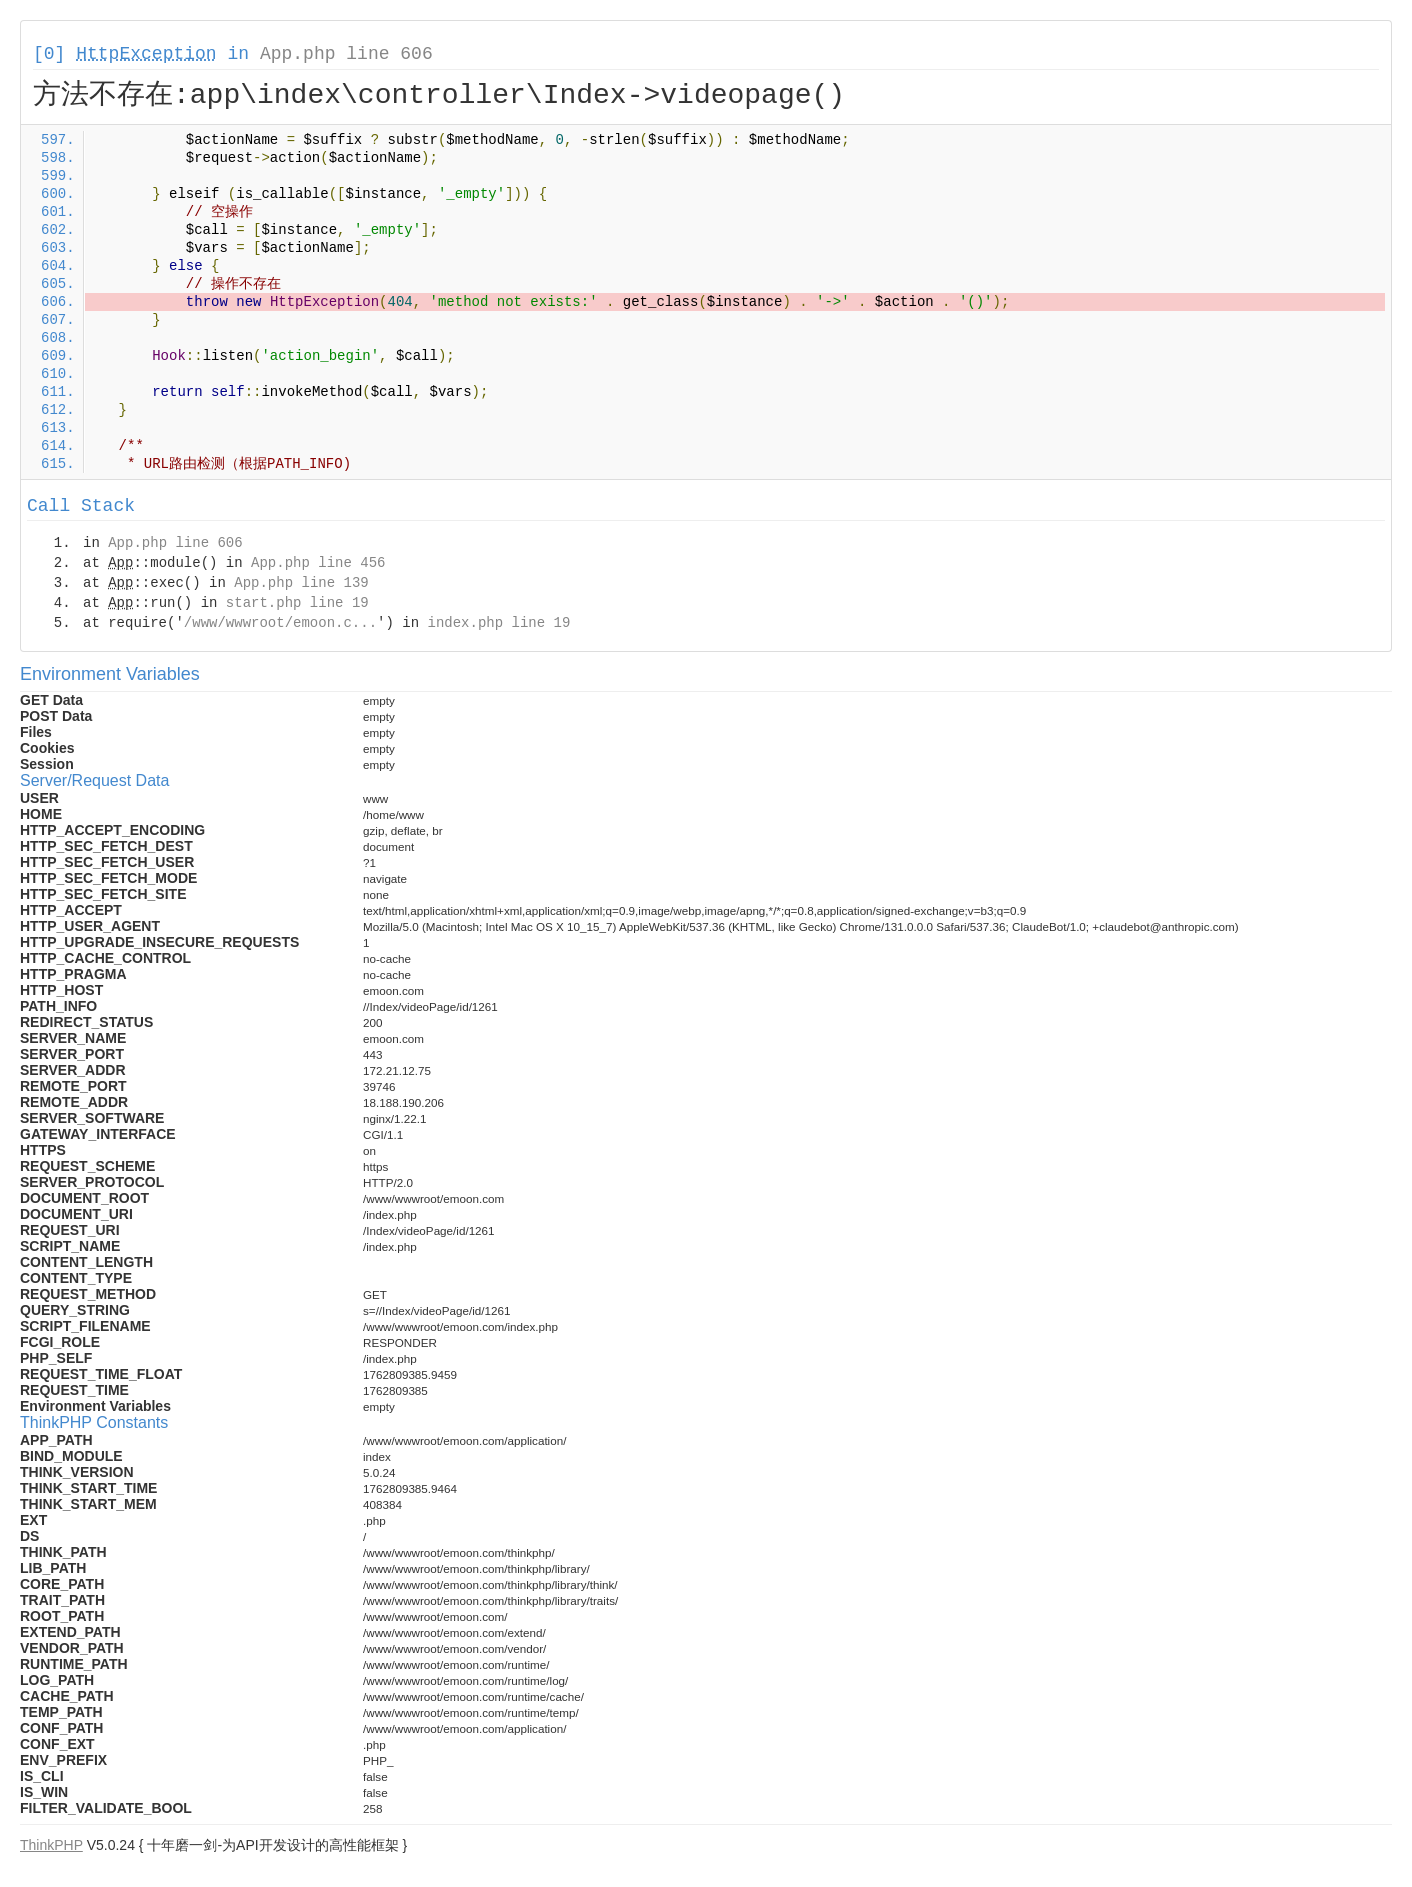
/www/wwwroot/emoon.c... (280, 623)
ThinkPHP (51, 1845)
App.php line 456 (318, 563)
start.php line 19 (297, 603)
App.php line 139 (301, 583)
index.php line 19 (498, 623)
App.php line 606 (346, 54)
